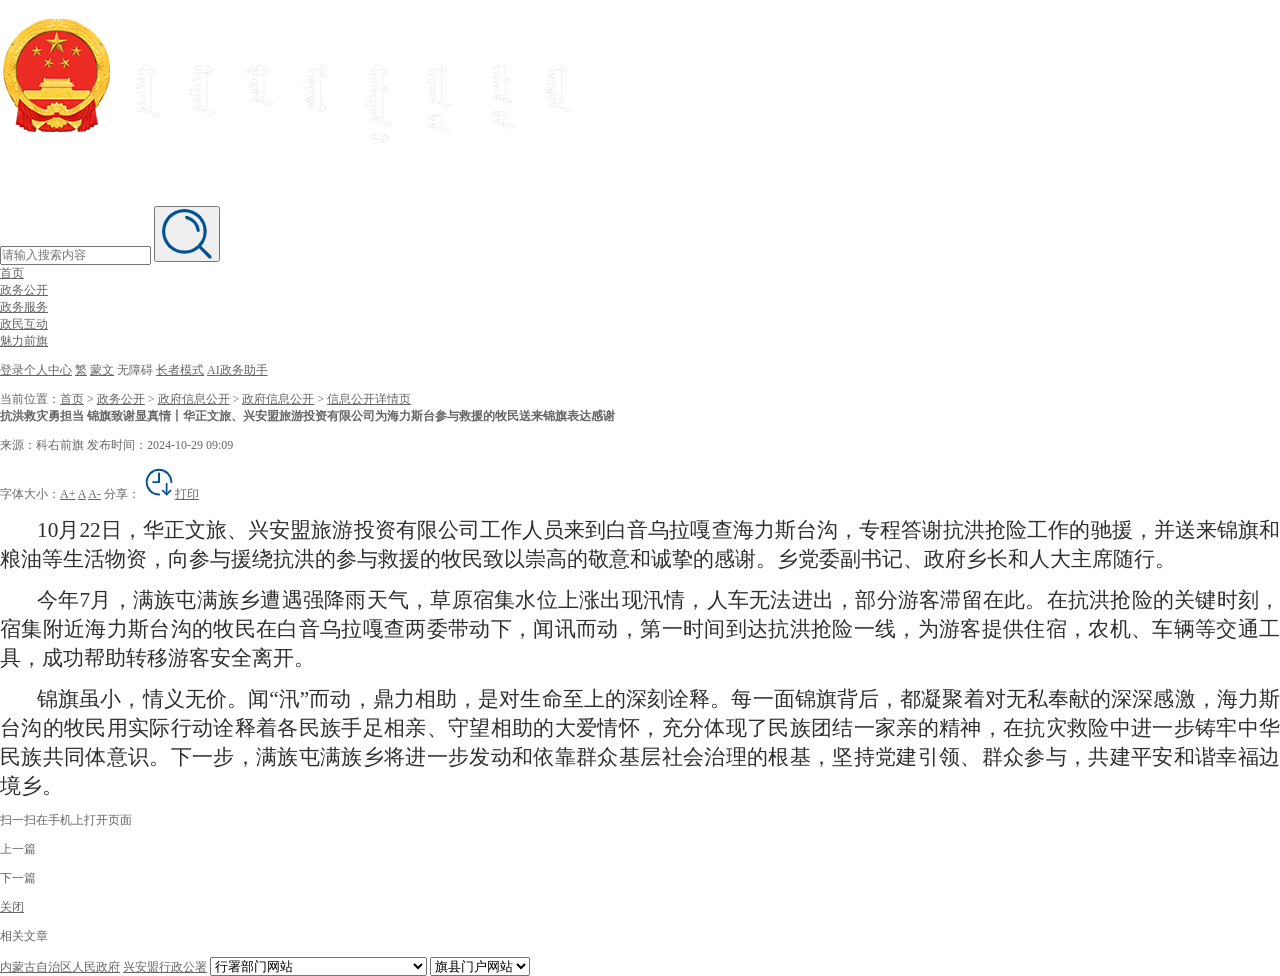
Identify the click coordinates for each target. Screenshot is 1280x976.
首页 (12, 273)
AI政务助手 (237, 370)
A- (94, 494)
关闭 (12, 907)
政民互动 (24, 324)
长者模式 (180, 370)
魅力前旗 (24, 341)
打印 (171, 494)
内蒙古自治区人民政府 (60, 967)
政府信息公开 (194, 399)
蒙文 (102, 370)
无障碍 (135, 370)
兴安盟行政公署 (165, 967)
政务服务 (24, 307)
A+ (67, 494)
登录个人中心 (36, 370)
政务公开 (24, 290)
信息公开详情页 (369, 399)
